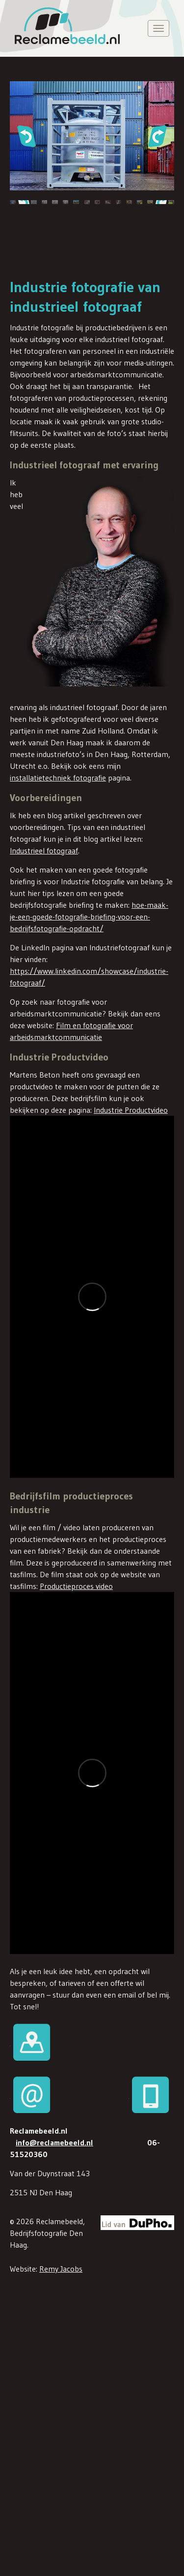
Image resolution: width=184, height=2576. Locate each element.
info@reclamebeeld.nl (54, 2140)
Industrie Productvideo (131, 1110)
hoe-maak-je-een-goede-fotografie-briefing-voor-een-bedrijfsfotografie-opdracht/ (89, 916)
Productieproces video (76, 1585)
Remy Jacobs (60, 2267)
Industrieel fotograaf (44, 850)
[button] (26, 136)
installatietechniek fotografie (58, 777)
